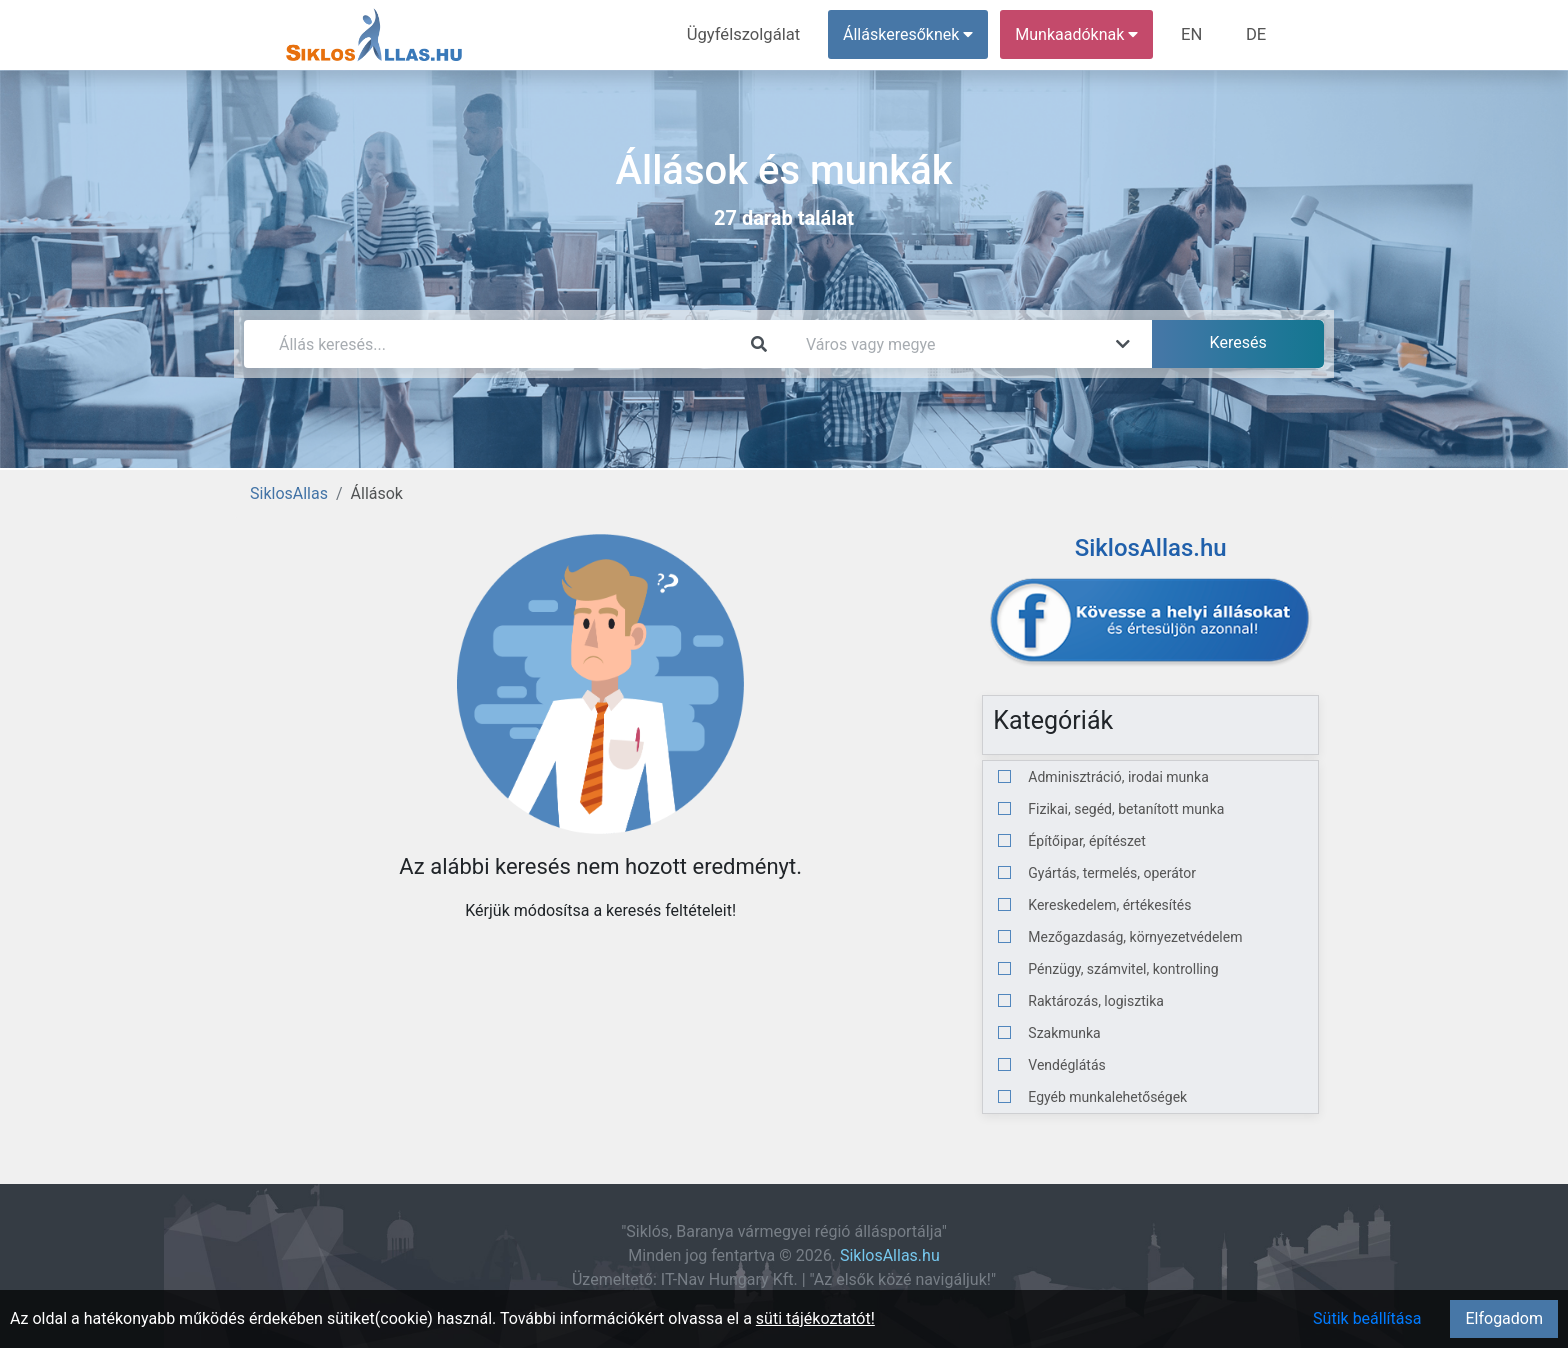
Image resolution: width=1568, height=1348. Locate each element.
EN (1195, 34)
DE (1257, 34)
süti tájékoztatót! (815, 1318)
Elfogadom (1504, 1318)
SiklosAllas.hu (890, 1255)
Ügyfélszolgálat (750, 34)
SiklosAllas (289, 493)
